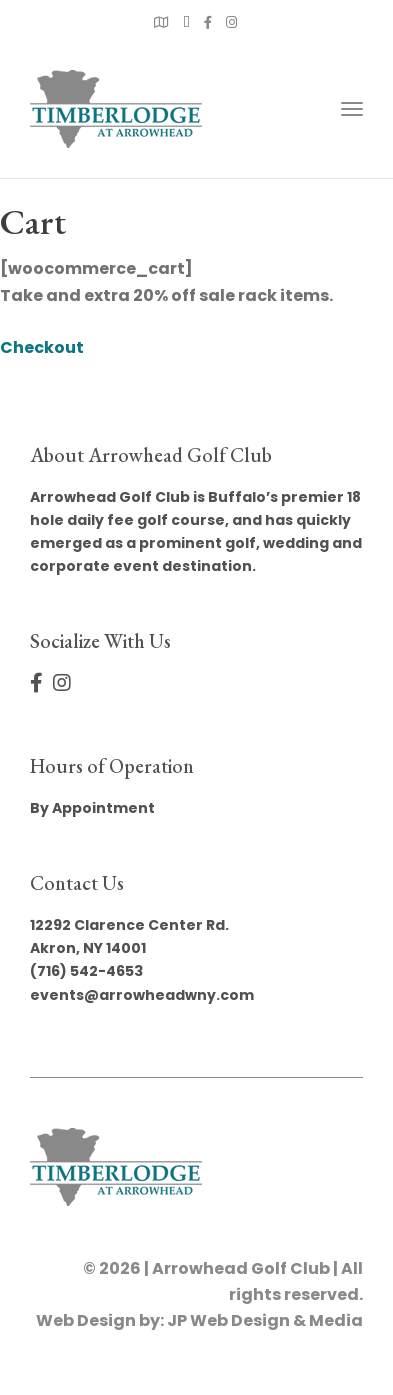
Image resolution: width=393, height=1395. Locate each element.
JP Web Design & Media (265, 1320)
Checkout (42, 347)
